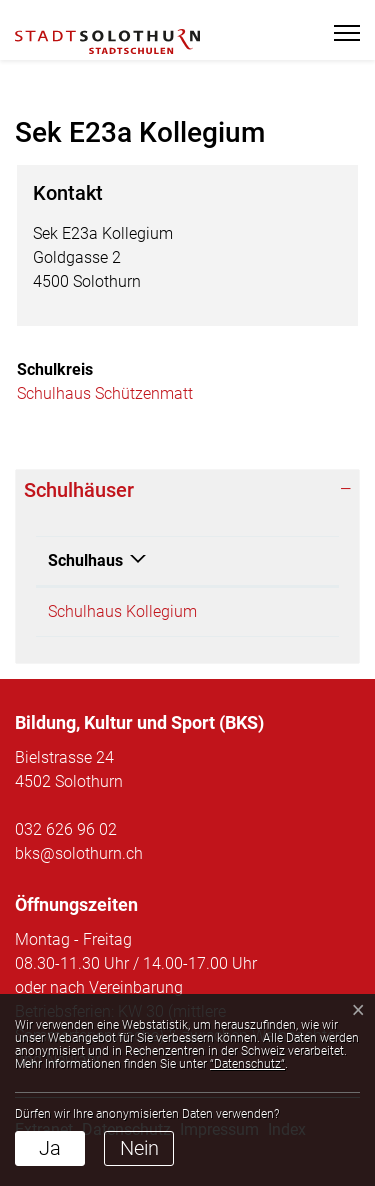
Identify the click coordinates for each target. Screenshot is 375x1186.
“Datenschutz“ (247, 1064)
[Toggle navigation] (341, 33)
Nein (139, 1148)
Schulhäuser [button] (79, 490)
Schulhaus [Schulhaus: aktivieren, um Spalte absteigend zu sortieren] (85, 560)
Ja (50, 1148)
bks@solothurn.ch (79, 853)
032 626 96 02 (66, 829)
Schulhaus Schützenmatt (105, 393)
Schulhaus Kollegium (122, 611)
